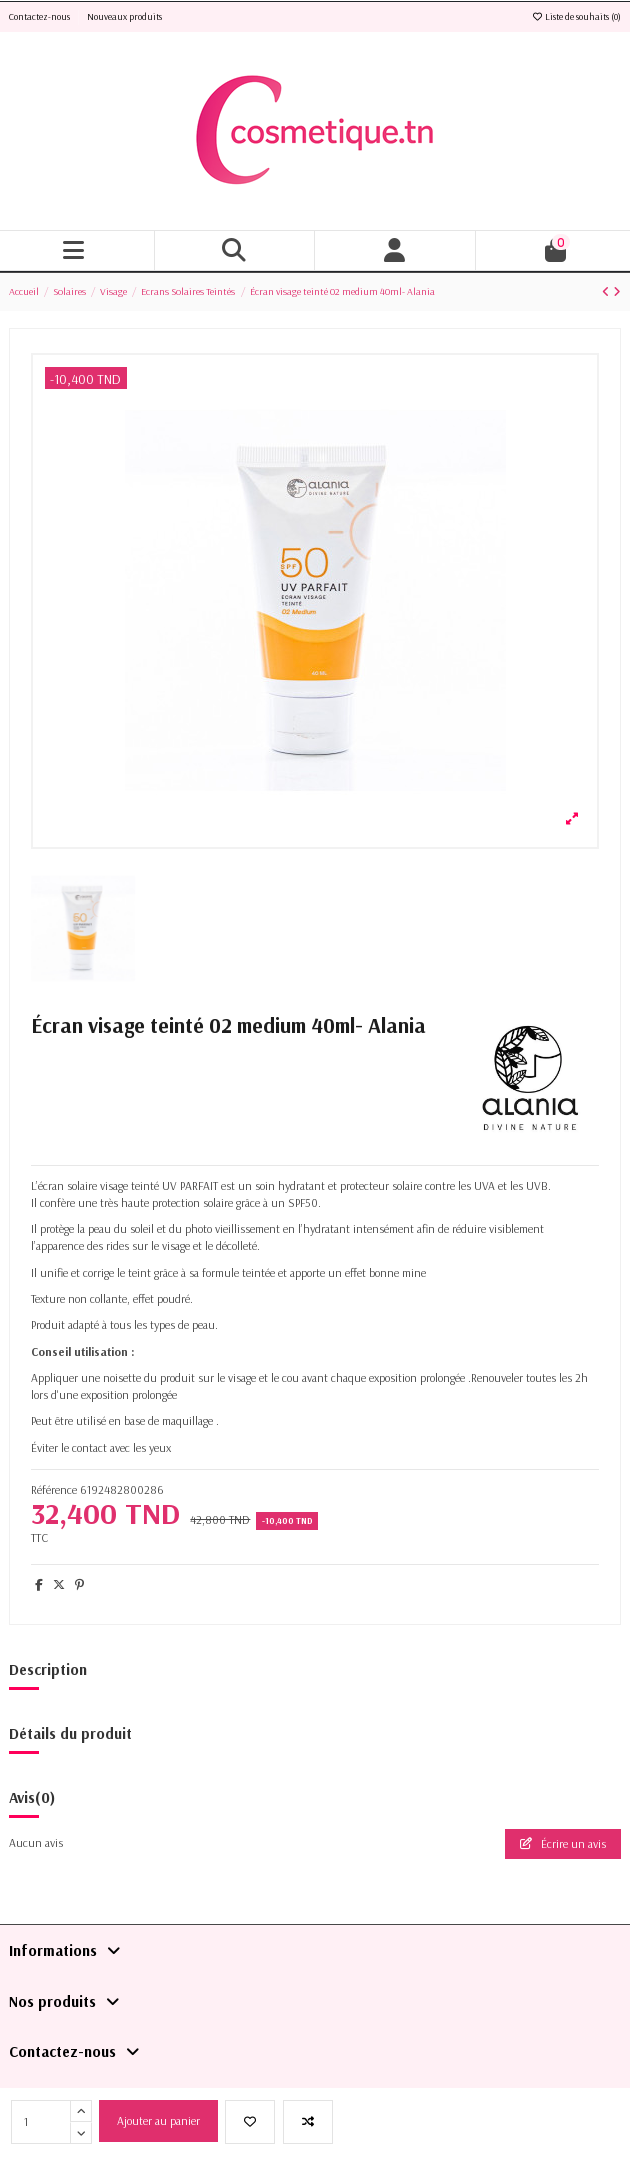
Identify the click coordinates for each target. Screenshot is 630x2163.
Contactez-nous (40, 16)
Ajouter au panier (158, 2120)
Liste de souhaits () (576, 16)
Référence (54, 1489)
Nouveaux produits (124, 16)
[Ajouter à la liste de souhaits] (250, 2122)
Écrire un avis (563, 1843)
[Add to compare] (308, 2122)
